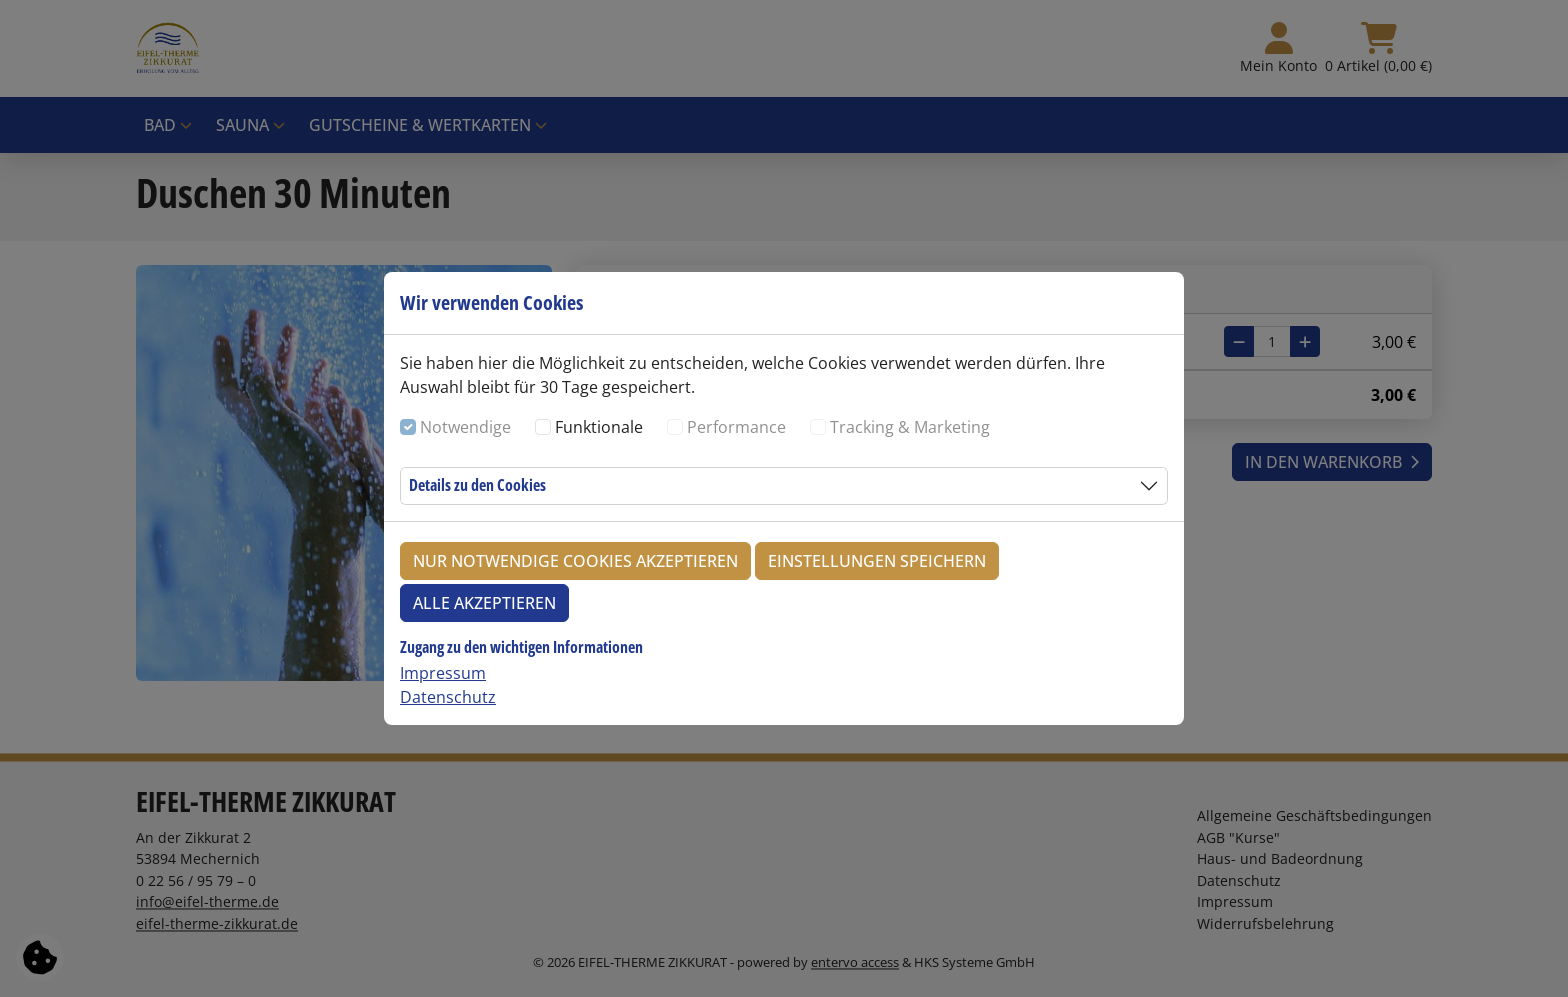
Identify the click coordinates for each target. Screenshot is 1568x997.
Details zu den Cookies (477, 485)
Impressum (443, 673)
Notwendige (465, 427)
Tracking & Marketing (910, 427)
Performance (736, 427)
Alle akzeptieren (484, 603)
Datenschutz (448, 697)
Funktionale (599, 427)
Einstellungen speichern (877, 561)
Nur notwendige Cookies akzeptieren (575, 561)
